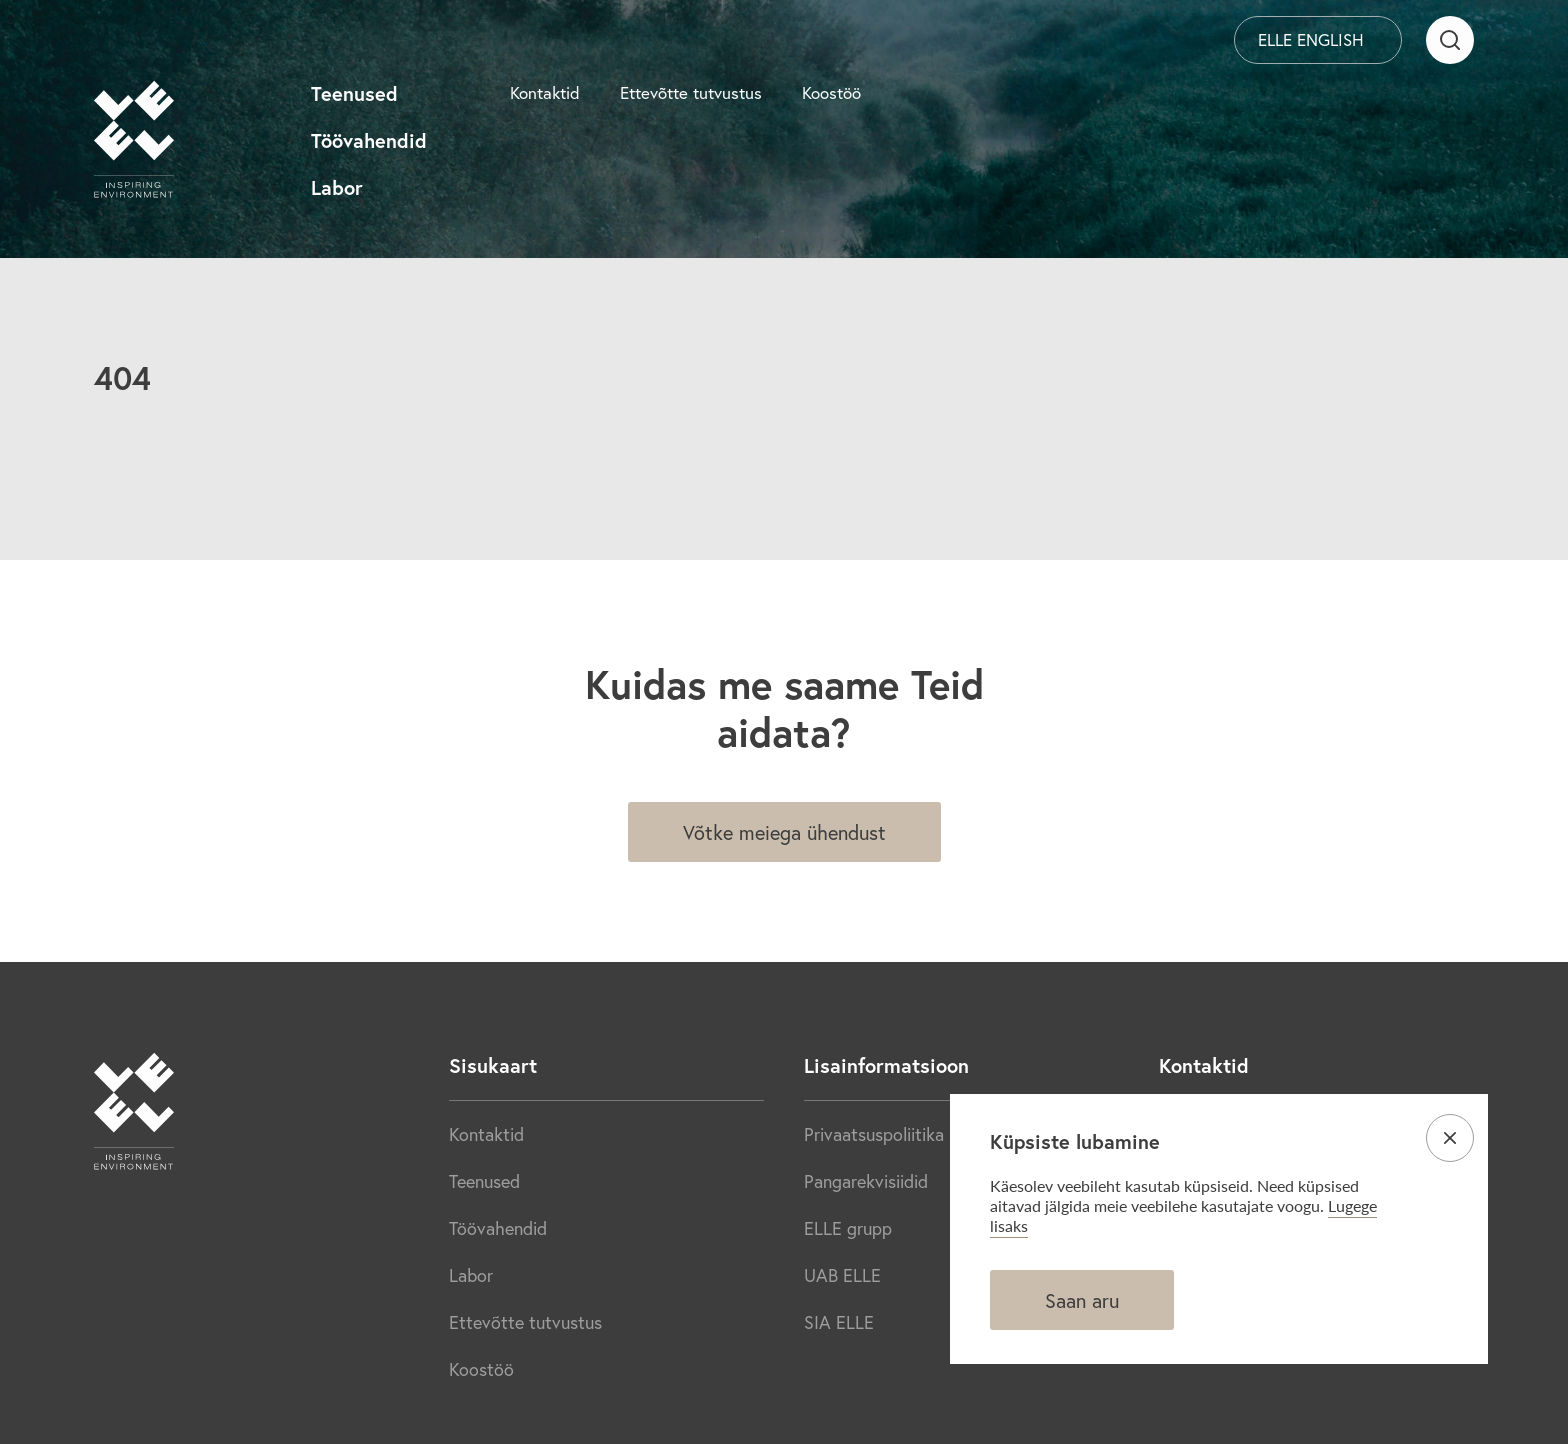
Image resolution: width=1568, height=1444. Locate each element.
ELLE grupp (848, 1228)
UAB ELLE (842, 1275)
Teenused (354, 93)
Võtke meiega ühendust (784, 832)
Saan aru (1082, 1300)
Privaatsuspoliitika (874, 1134)
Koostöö (831, 92)
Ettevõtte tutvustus (691, 92)
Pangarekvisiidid (866, 1181)
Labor (337, 187)
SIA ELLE (839, 1322)
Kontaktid (545, 92)
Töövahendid (369, 140)
